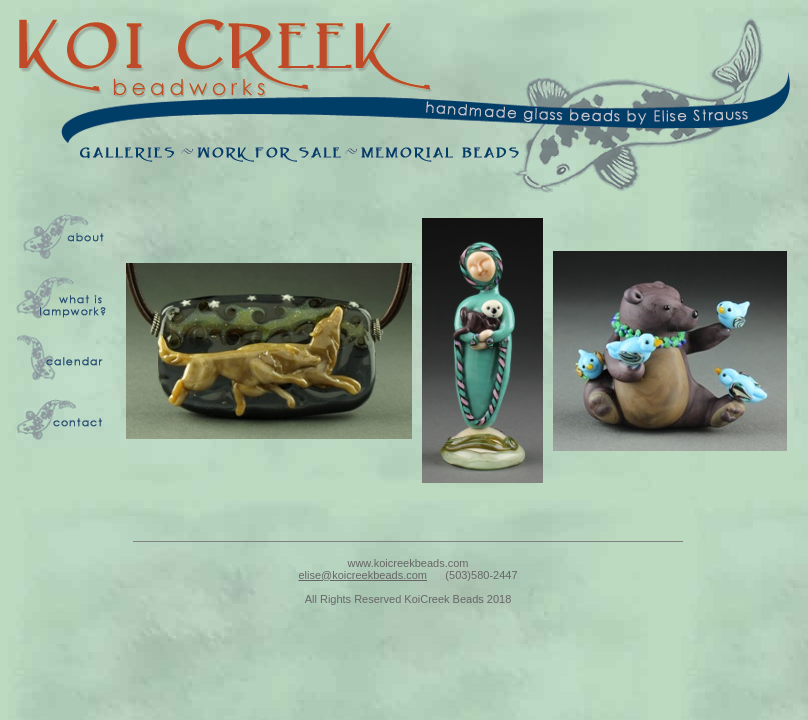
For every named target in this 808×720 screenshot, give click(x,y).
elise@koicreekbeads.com (362, 575)
